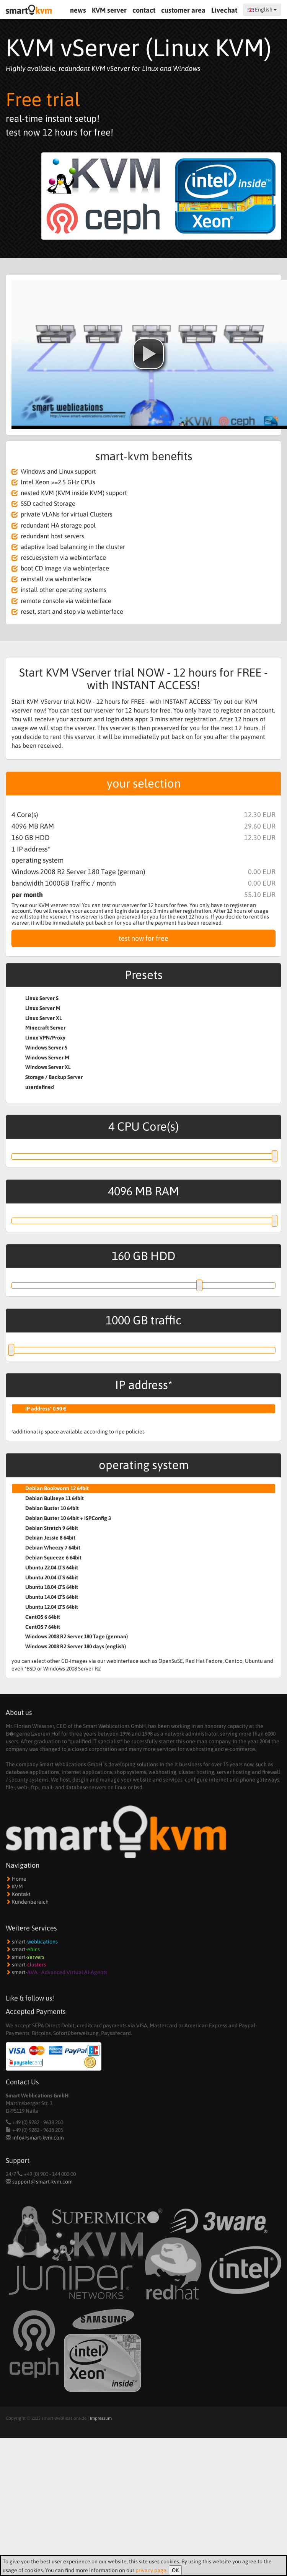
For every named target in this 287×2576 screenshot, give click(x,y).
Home (16, 1879)
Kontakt (18, 1894)
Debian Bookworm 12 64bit (57, 1488)
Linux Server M (42, 1008)
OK (175, 2570)
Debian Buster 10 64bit (52, 1508)
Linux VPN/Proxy (45, 1038)
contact (143, 10)
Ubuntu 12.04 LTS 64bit (51, 1607)
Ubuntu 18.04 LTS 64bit (51, 1587)
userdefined (39, 1087)
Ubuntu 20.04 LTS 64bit (51, 1577)
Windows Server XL (48, 1067)
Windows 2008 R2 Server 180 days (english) (75, 1646)
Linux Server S (42, 998)
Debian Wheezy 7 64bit (52, 1548)
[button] (148, 353)
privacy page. (151, 2570)
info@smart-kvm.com (38, 2138)
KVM (14, 1886)
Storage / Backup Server (54, 1077)
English (262, 10)
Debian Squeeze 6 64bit (53, 1557)
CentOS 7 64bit (42, 1627)
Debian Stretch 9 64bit (51, 1528)
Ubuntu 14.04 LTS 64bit (51, 1597)
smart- (32, 1942)
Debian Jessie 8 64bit (50, 1538)
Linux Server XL (43, 1018)
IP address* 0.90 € (46, 1409)
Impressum (101, 2418)
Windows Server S (46, 1047)
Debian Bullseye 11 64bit (54, 1498)
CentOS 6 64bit (42, 1617)
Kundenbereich (27, 1902)
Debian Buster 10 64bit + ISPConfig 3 (68, 1518)
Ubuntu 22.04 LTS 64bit (51, 1567)
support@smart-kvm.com (42, 2182)
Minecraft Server (45, 1028)
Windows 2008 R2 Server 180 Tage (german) (76, 1636)
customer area (183, 10)
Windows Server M (47, 1057)
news (78, 10)
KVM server (109, 10)
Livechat (225, 10)
